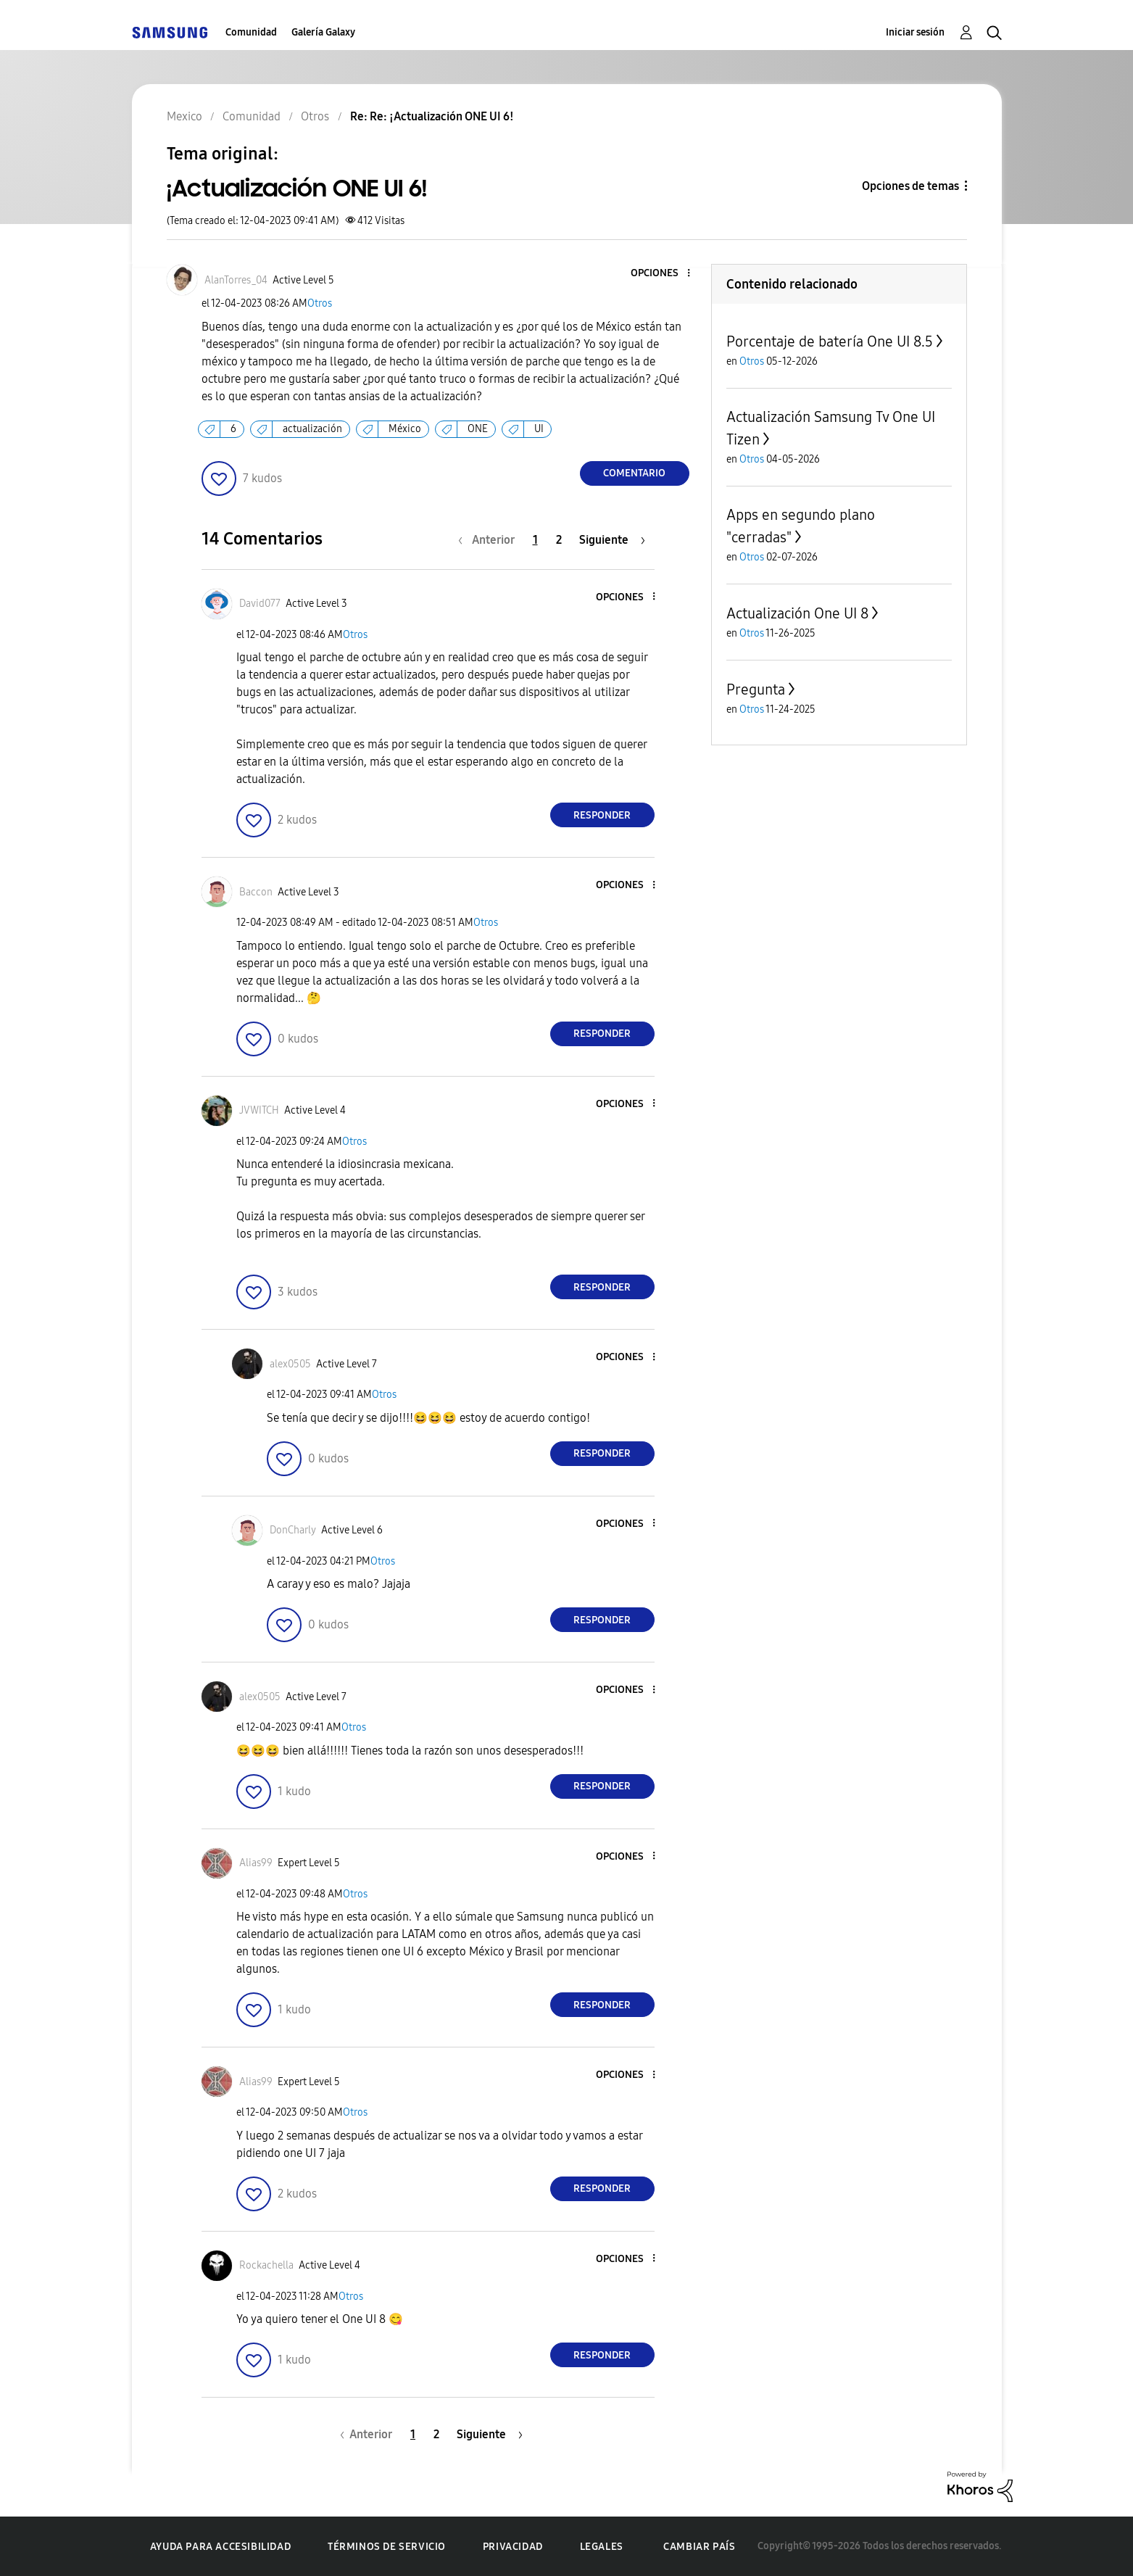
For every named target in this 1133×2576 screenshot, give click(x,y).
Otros (319, 303)
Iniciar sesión (915, 32)
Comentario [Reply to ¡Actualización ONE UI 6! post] (634, 473)
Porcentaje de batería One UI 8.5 (829, 341)
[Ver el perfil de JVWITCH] (259, 1110)
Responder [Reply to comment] (602, 815)
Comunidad (251, 32)
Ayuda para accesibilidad (220, 2546)
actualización (312, 429)
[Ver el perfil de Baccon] (256, 892)
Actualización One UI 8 (797, 613)
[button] (664, 274)
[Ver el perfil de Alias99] (256, 1863)
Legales (601, 2546)
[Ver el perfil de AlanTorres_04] (235, 280)
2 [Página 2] (559, 540)
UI (539, 429)
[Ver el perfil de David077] (260, 603)
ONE (478, 429)
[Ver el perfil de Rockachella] (266, 2265)
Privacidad (513, 2546)
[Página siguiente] (612, 540)
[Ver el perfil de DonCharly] (293, 1530)
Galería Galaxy (323, 32)
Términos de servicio (387, 2546)
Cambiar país (699, 2546)
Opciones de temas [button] (910, 186)
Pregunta (755, 689)
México (405, 429)
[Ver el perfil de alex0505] (290, 1364)
